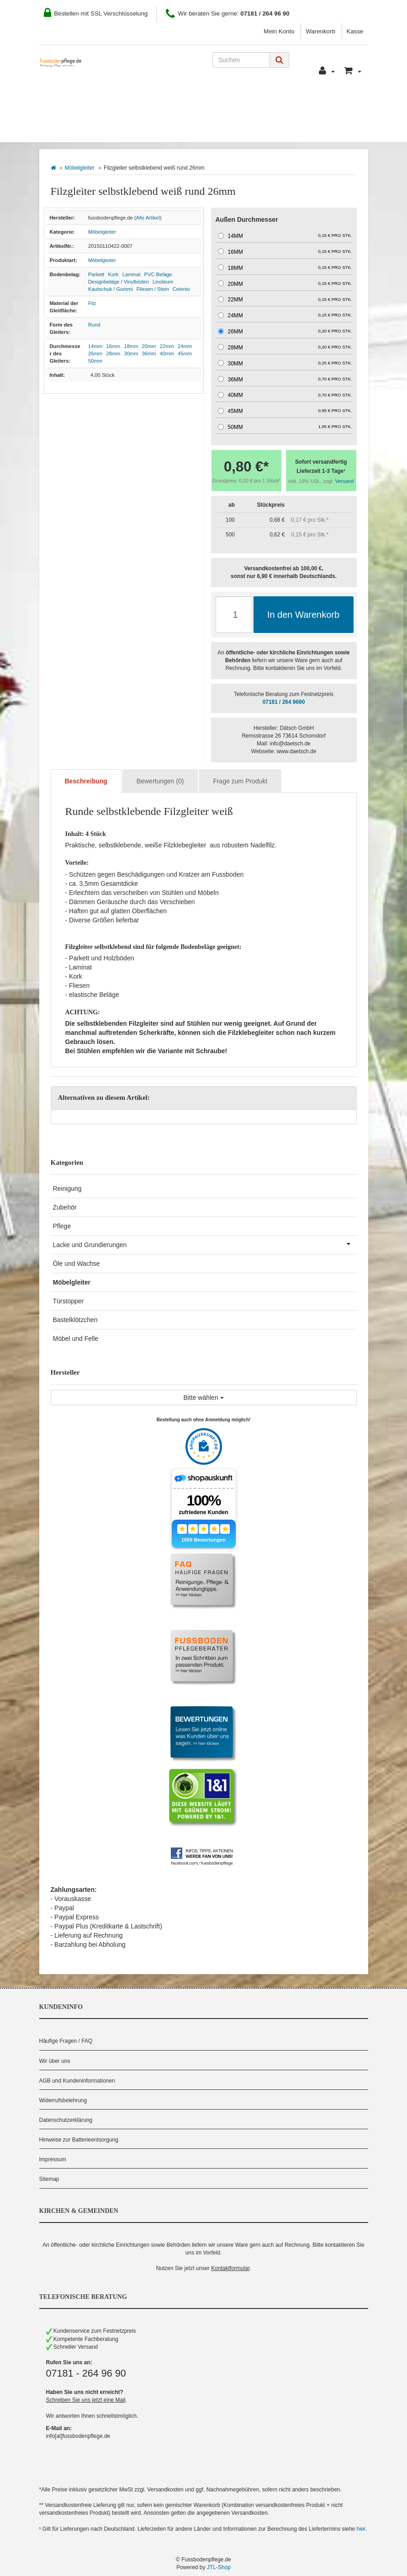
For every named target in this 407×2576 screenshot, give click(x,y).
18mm (131, 346)
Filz (92, 303)
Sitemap (49, 2179)
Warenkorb (320, 31)
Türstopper (68, 1301)
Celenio (181, 289)
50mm (95, 361)
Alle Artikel (148, 217)
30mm (131, 353)
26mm (95, 353)
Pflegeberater (322, 101)
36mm (149, 353)
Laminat (131, 274)
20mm (149, 346)
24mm (185, 346)
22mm (167, 346)
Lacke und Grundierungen (205, 1244)
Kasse (355, 31)
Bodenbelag (74, 128)
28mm (113, 353)
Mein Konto (279, 31)
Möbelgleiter (80, 168)
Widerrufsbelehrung (63, 2100)
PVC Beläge (158, 274)
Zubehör (65, 1207)
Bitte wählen (203, 1397)
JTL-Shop (219, 2567)
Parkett (96, 274)
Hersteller (139, 128)
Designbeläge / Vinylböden (118, 281)
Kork (113, 274)
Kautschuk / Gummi (110, 289)
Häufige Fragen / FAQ (66, 2041)
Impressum (52, 2159)
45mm (185, 353)
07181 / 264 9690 (284, 702)
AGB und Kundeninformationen (77, 2081)
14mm (95, 346)
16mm (113, 346)
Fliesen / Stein (153, 289)
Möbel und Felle (76, 1338)
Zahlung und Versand (195, 101)
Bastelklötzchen (75, 1319)
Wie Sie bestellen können (93, 101)
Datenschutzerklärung (66, 2120)
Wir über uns (54, 2061)
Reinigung (67, 1188)
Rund (94, 324)
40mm (167, 353)
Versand (344, 481)
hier (361, 2529)
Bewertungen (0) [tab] (160, 781)
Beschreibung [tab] (86, 781)
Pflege (62, 1226)
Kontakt (266, 101)
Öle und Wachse (76, 1263)
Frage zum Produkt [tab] (240, 781)
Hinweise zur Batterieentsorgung (78, 2140)
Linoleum (163, 281)
